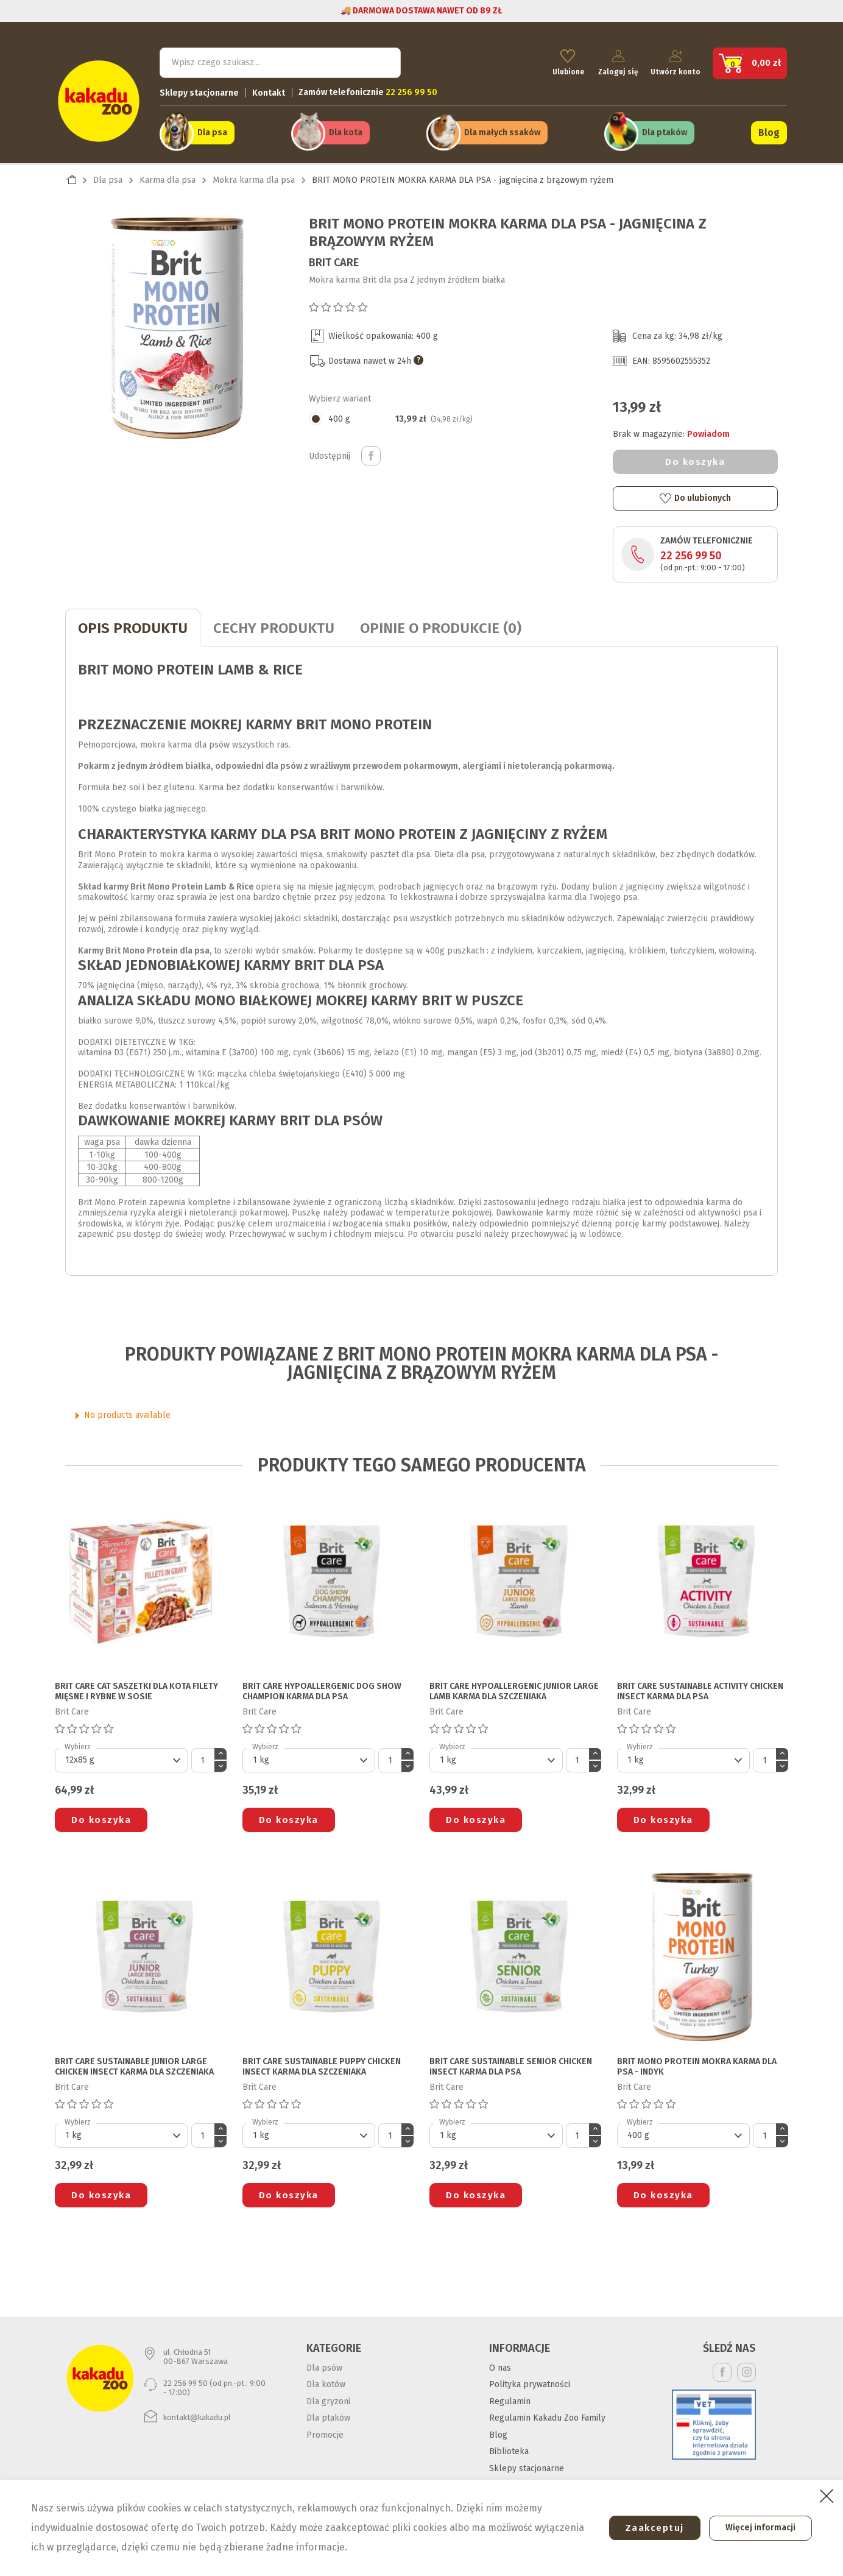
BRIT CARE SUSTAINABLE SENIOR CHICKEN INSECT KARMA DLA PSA (510, 2061)
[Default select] (121, 1754)
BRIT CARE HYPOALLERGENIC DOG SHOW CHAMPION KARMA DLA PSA (321, 1685)
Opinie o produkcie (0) (440, 622)
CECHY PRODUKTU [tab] (273, 622)
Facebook (722, 2366)
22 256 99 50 (691, 550)
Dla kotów (325, 2378)
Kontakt (268, 88)
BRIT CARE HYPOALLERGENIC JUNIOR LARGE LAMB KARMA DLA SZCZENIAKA (514, 1685)
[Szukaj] (280, 58)
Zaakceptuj (646, 2527)
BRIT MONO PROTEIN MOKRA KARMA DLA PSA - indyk (697, 2061)
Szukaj (381, 58)
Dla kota (345, 129)
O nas (500, 2362)
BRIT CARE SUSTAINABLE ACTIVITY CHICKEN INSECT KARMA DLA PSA (700, 1685)
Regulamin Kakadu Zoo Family (547, 2412)
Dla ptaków (664, 129)
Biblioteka (509, 2445)
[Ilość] (203, 1754)
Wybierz (78, 1740)
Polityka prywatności (529, 2378)
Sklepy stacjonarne (199, 88)
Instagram (746, 2366)
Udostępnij (371, 449)
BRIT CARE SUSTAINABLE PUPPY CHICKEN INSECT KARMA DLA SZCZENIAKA (321, 2061)
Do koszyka (695, 455)
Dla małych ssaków (502, 129)
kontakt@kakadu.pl (197, 2411)
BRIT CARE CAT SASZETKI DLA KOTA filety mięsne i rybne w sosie (136, 1685)
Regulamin (510, 2395)
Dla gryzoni (328, 2395)
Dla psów (324, 2362)
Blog (769, 129)
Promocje (325, 2429)
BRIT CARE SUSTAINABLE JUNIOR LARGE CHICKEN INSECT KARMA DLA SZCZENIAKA (134, 2061)
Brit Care (334, 256)
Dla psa (212, 129)
